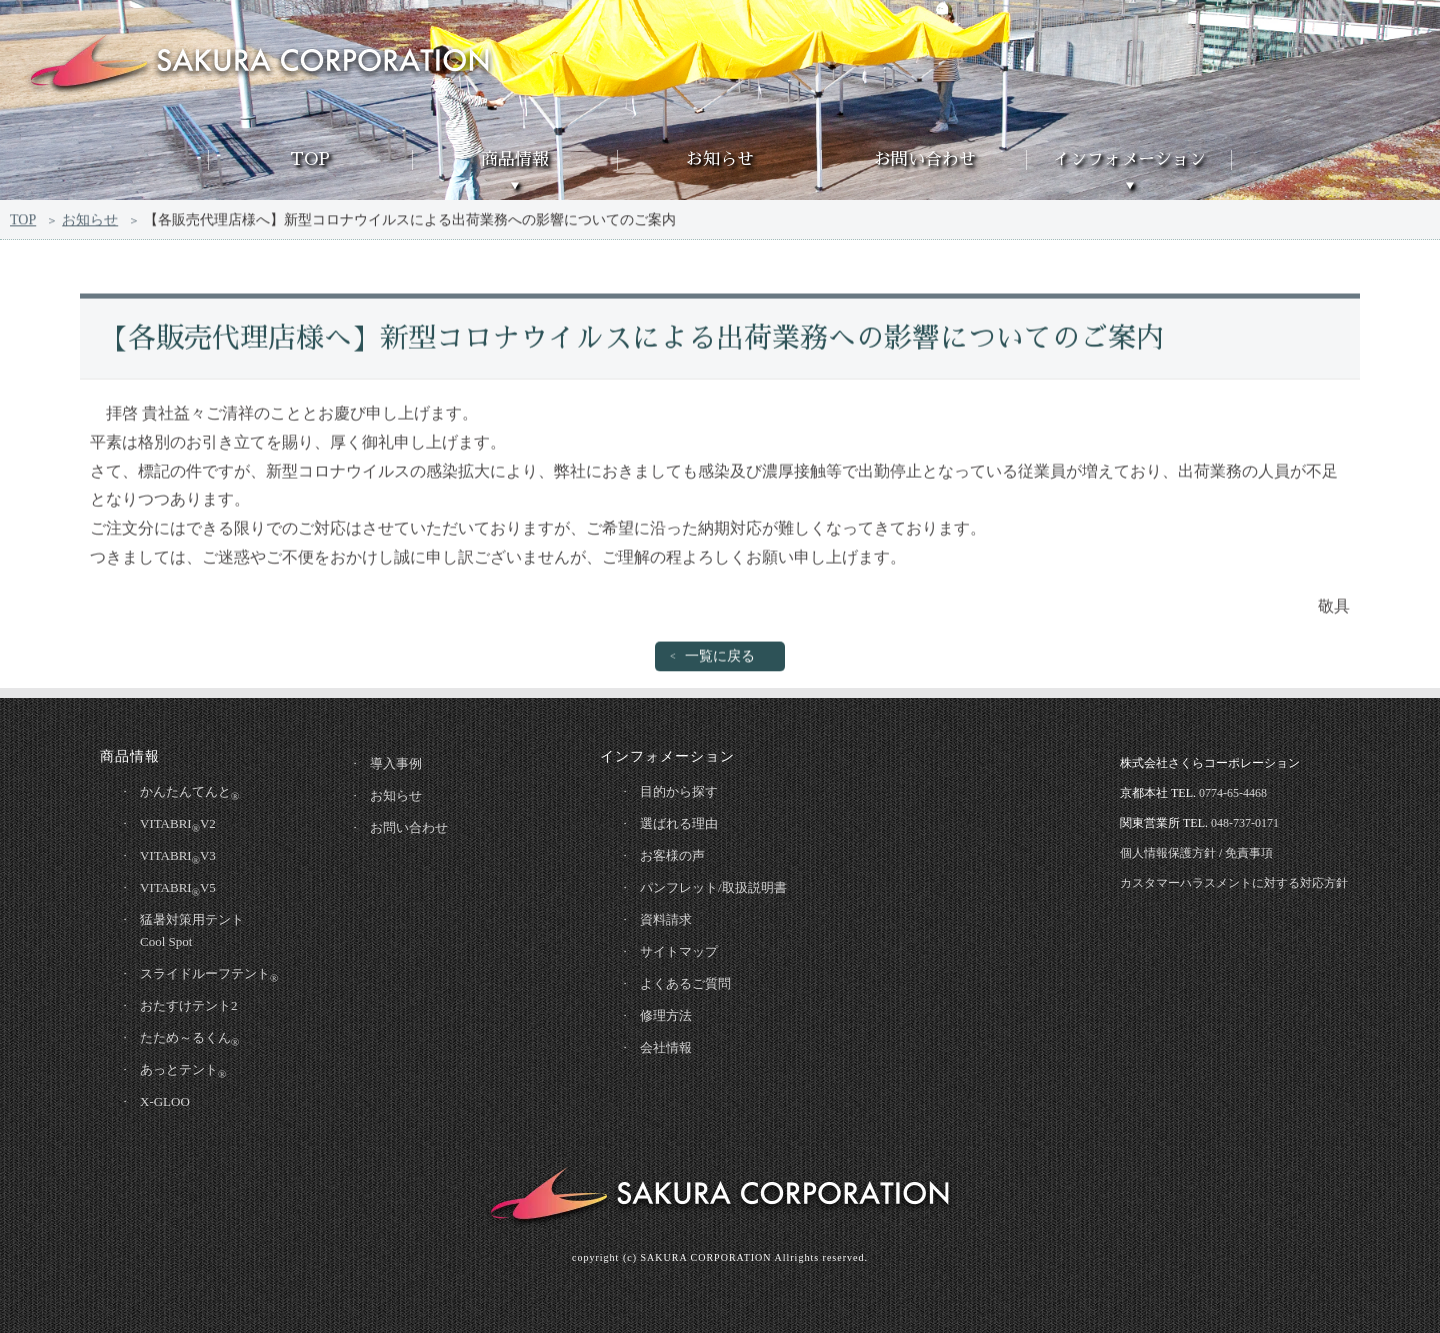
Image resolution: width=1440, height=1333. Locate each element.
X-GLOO (165, 1101)
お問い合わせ (925, 159)
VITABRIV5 (178, 889)
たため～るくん (189, 1039)
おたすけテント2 (189, 1005)
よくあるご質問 (685, 983)
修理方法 (666, 1015)
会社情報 (666, 1047)
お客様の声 (672, 855)
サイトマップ (679, 951)
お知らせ (720, 159)
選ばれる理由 (679, 823)
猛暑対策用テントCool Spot (192, 930)
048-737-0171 (1245, 823)
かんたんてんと (189, 793)
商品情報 (515, 159)
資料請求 (666, 919)
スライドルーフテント (209, 975)
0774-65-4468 (1233, 793)
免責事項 (1249, 853)
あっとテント (183, 1071)
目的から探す (679, 791)
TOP (310, 159)
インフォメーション (1129, 159)
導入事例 (396, 763)
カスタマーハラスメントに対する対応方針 (1234, 883)
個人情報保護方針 (1168, 853)
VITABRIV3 (178, 857)
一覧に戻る (720, 659)
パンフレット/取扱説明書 (713, 887)
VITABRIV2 (178, 825)
